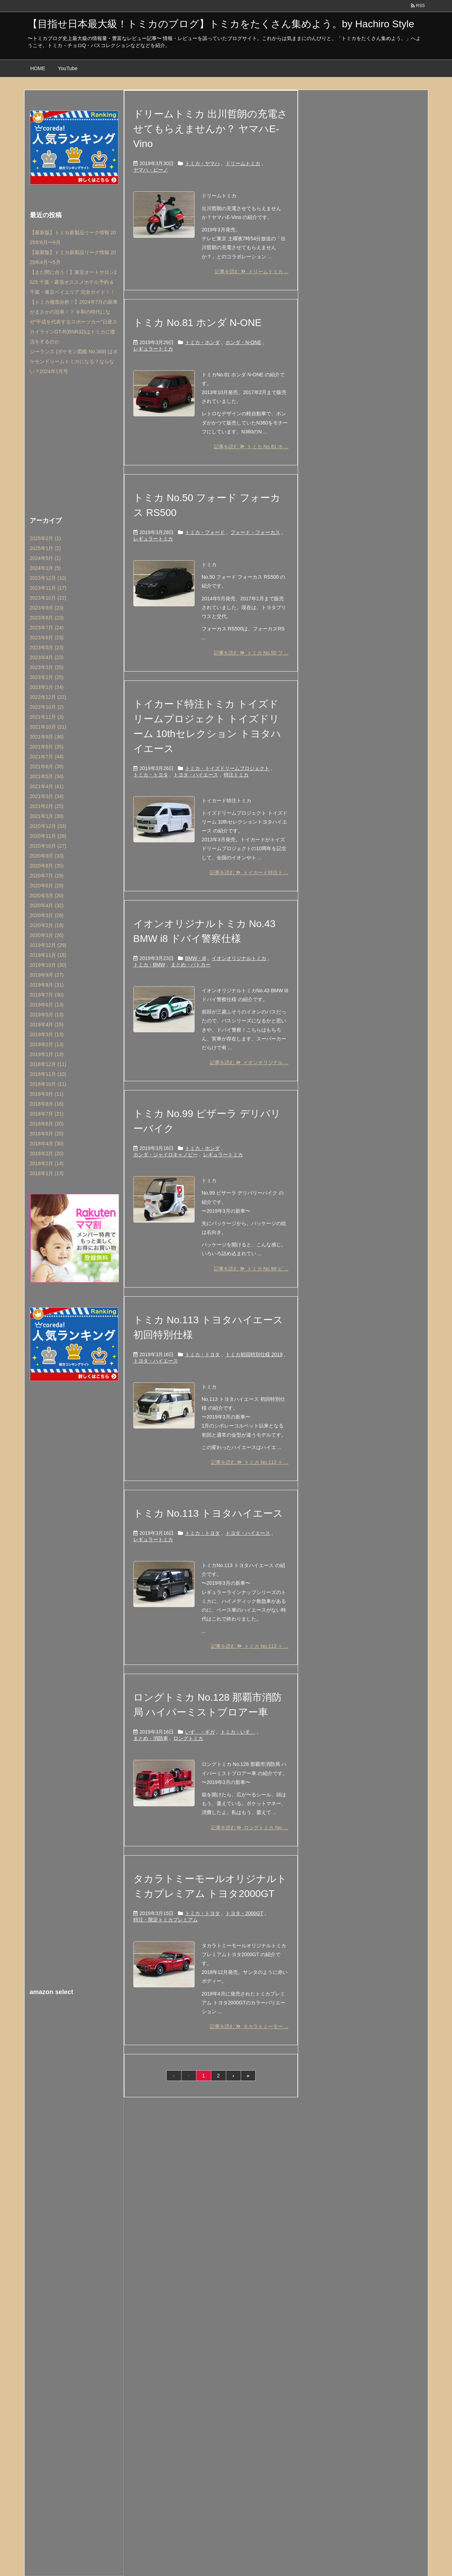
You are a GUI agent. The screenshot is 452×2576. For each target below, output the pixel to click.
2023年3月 (47, 667)
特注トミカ (236, 775)
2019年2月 (47, 1044)
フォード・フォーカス (255, 532)
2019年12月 (48, 945)
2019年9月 (47, 975)
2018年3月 (47, 1153)
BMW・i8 (195, 958)
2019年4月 (47, 1024)
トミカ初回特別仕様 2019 (254, 1354)
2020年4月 (47, 905)
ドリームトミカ (242, 163)
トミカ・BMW (149, 964)
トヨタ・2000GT (244, 1913)
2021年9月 (47, 737)
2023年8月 (47, 618)
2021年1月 (47, 816)
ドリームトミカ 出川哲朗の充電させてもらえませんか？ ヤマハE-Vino (210, 128)
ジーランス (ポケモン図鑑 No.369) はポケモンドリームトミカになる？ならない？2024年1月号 (74, 361)
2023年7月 (47, 627)
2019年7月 (47, 995)
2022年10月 (47, 707)
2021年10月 (48, 727)
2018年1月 (47, 1173)
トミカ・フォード (205, 532)
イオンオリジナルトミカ (239, 958)
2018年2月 (47, 1163)
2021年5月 (47, 776)
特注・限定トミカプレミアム (165, 1920)
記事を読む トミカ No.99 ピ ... (251, 1269)
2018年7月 (47, 1114)
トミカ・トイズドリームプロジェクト (227, 768)
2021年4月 (47, 786)
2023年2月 (47, 677)
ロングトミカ (188, 1738)
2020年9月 (47, 856)
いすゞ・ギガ (200, 1732)
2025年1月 (45, 548)
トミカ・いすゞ (238, 1732)
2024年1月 (45, 568)
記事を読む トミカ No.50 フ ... (251, 653)
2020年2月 (47, 925)
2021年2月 (47, 806)
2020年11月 (48, 836)
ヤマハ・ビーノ (150, 170)
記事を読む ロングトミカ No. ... (250, 1827)
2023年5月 (47, 647)
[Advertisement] (74, 443)
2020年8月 (47, 866)
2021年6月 (47, 766)
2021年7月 (47, 756)
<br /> (74, 2047)
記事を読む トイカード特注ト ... (249, 872)
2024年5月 (45, 558)
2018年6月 (47, 1124)
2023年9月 (47, 608)
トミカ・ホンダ (202, 342)
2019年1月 (47, 1054)
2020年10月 (48, 846)
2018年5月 (47, 1134)
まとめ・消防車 (150, 1738)
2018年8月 (47, 1104)
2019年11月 (48, 955)
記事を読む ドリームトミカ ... (251, 271)
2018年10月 (48, 1084)
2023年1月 (47, 687)
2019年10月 (48, 965)
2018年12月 (48, 1064)
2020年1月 (47, 935)
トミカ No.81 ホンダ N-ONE (197, 322)
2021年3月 (47, 796)
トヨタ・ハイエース (195, 775)
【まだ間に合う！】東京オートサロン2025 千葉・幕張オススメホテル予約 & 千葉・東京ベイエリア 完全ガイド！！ (73, 282)
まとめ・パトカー (191, 964)
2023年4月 (47, 657)
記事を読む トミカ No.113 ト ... (249, 1462)
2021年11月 (47, 717)
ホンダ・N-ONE (243, 342)
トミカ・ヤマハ (202, 163)
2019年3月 (47, 1034)
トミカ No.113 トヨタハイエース (208, 1513)
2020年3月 (47, 915)
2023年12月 (48, 578)
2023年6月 (47, 637)
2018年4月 (47, 1143)
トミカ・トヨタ (150, 775)
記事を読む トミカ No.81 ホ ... (251, 446)
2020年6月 (47, 885)
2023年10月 (48, 598)
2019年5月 (47, 1014)
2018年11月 (48, 1074)
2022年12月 (48, 697)
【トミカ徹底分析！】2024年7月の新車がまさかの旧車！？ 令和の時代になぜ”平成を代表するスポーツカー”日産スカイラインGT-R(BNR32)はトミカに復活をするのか (74, 321)
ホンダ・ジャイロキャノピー (165, 1154)
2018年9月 (47, 1094)
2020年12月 (48, 826)
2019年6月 (47, 1005)
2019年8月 (47, 985)
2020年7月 (47, 876)
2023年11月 (48, 588)
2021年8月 (47, 747)
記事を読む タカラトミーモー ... (249, 2026)
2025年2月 (45, 538)
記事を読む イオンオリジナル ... (249, 1062)
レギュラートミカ (153, 349)
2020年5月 (47, 895)
